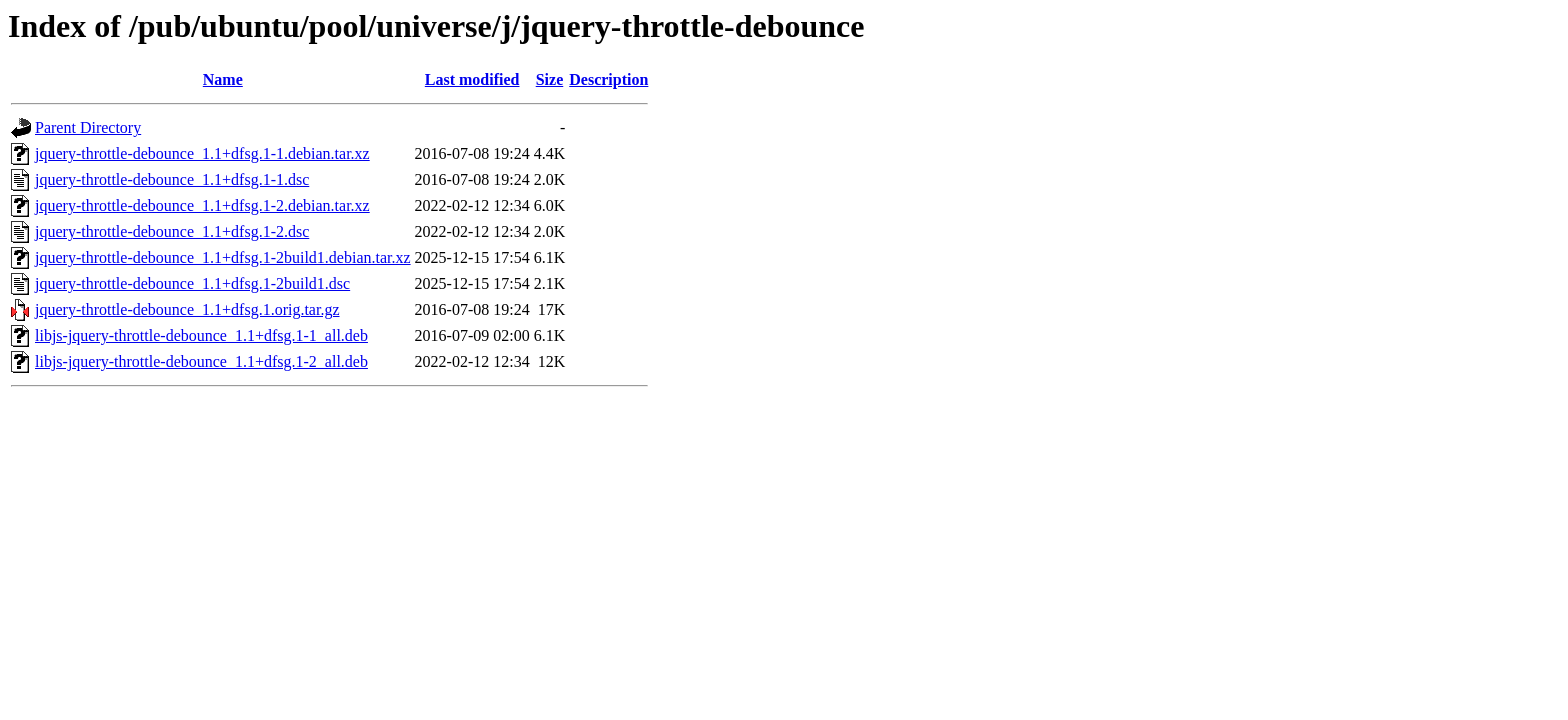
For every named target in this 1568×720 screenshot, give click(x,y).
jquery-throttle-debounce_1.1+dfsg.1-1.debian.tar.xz (202, 153)
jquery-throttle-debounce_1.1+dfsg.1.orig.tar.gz (187, 309)
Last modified (472, 79)
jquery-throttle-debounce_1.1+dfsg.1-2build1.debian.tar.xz (223, 257)
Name (223, 79)
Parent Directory (88, 127)
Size (550, 79)
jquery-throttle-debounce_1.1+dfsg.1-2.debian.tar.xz (202, 205)
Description (608, 79)
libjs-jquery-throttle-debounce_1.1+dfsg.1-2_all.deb (201, 361)
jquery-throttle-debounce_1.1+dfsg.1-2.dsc (172, 231)
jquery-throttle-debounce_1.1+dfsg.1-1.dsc (172, 179)
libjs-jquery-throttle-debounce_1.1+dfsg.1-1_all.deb (201, 335)
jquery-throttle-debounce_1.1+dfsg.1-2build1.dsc (192, 283)
